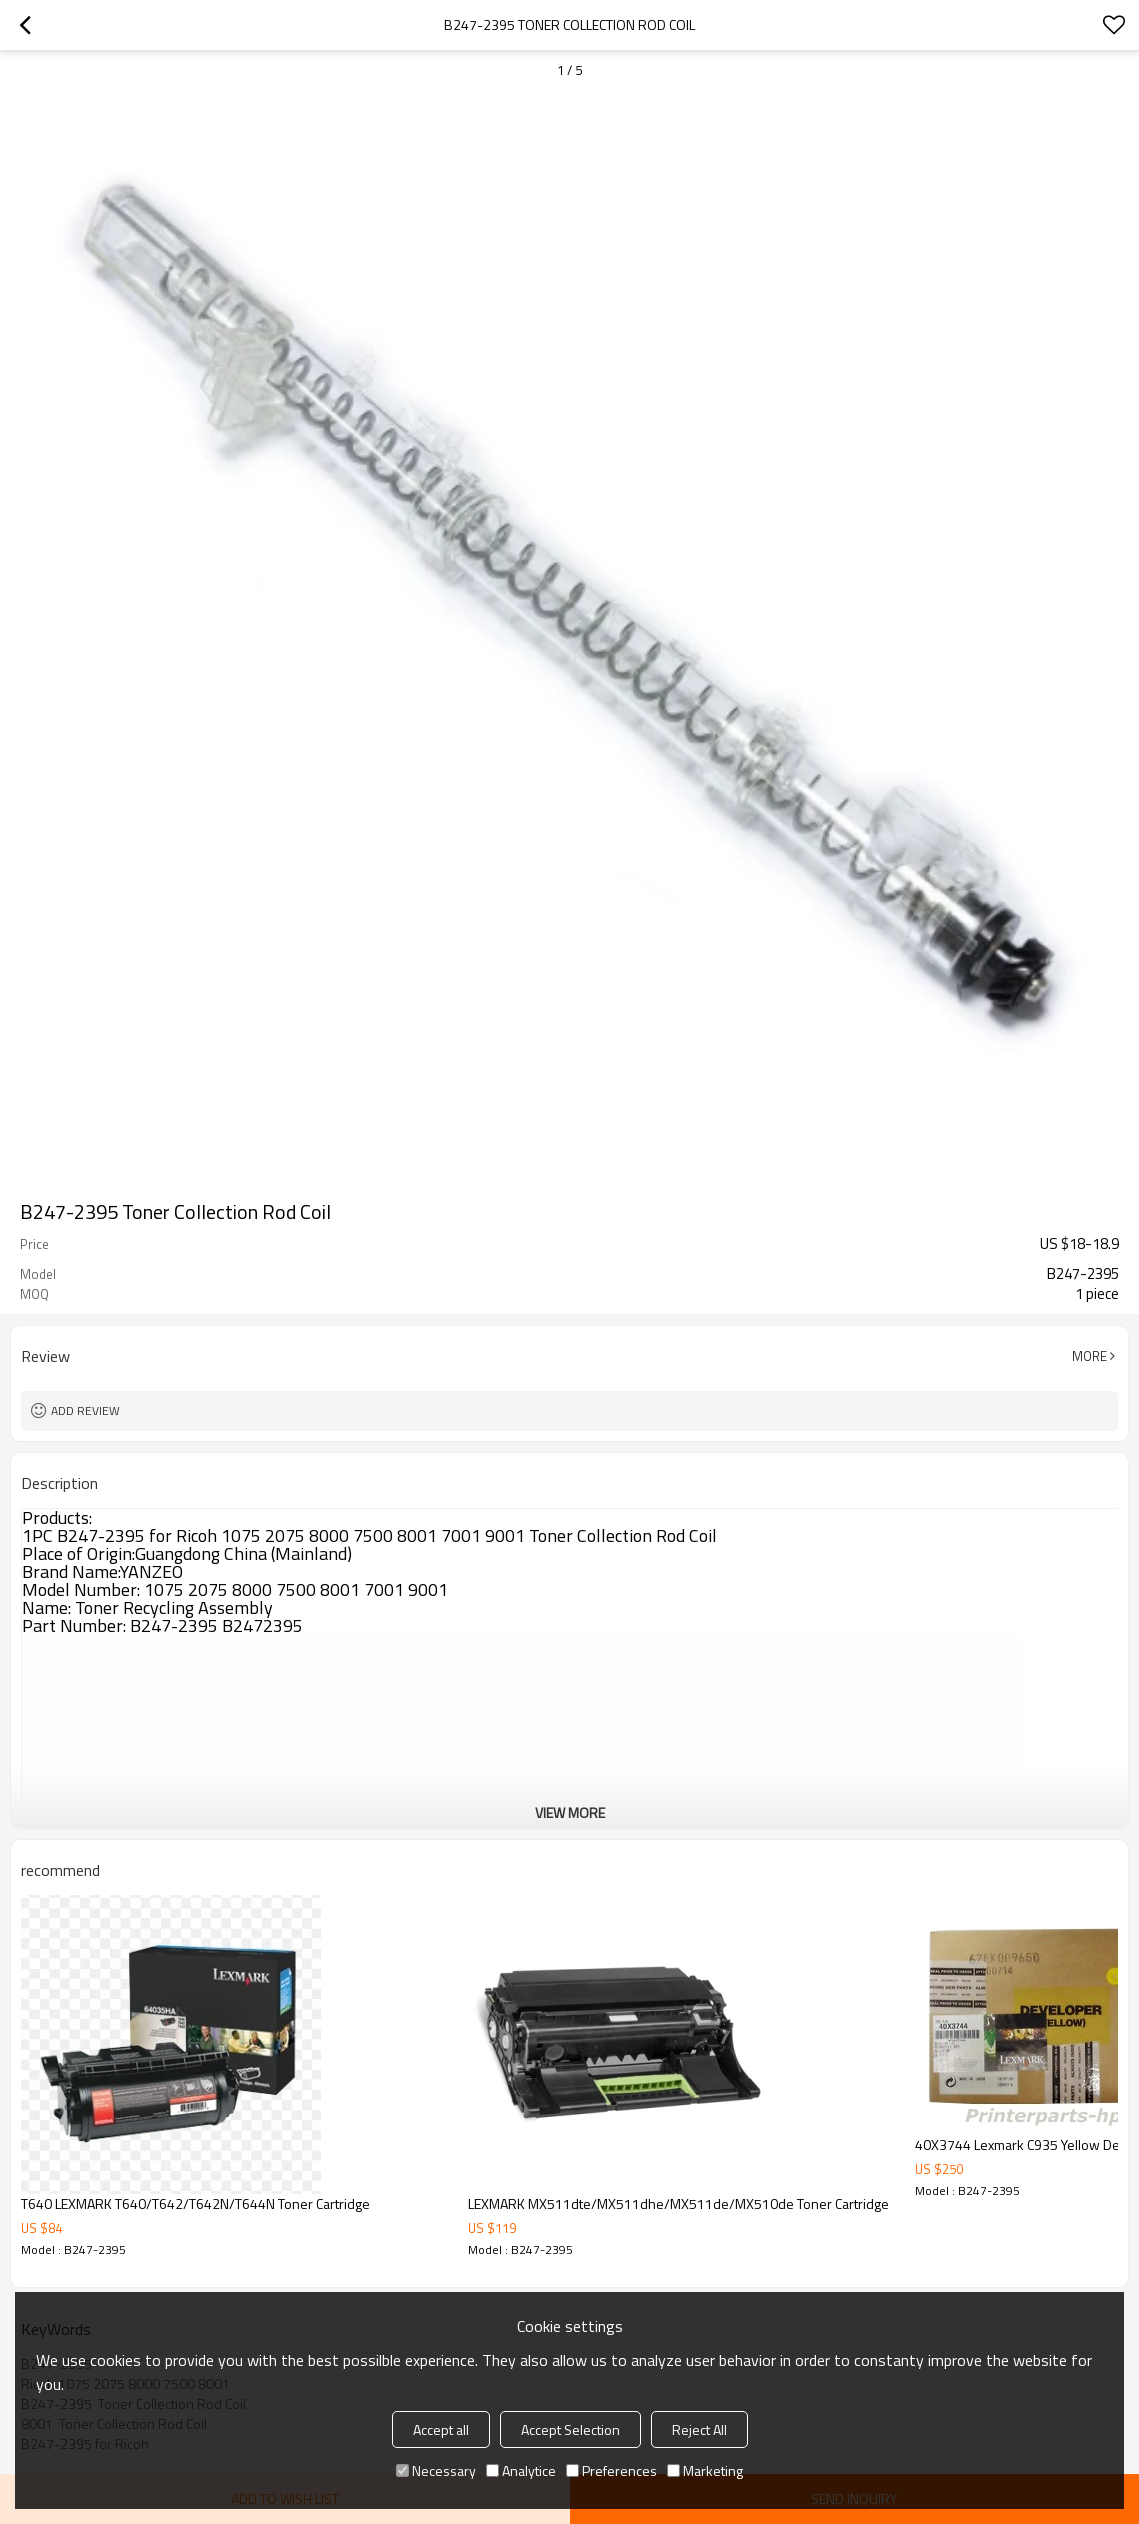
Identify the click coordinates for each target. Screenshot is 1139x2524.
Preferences (611, 2470)
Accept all (441, 2429)
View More (570, 1812)
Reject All (699, 2429)
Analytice (521, 2470)
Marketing (705, 2470)
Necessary (436, 2470)
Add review (85, 1410)
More (1089, 1356)
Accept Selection (570, 2429)
